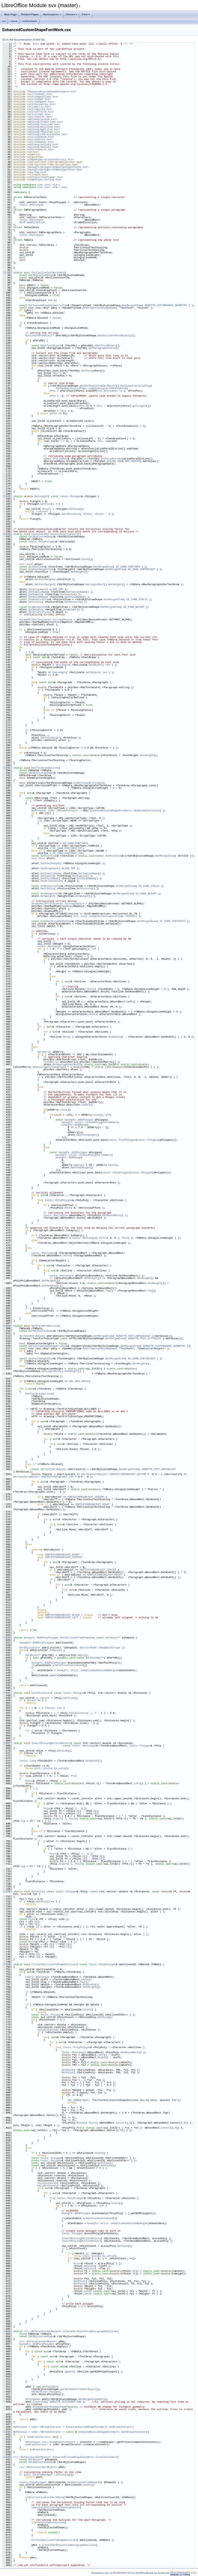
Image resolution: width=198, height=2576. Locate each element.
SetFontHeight (44, 579)
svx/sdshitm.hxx (39, 139)
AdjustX (89, 2266)
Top (107, 1290)
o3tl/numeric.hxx (40, 149)
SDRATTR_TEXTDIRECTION (65, 2402)
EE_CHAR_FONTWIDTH (172, 921)
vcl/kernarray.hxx (41, 104)
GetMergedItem (132, 305)
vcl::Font (26, 564)
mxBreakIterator (39, 2437)
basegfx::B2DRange (74, 1125)
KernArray (44, 1052)
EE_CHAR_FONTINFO (128, 566)
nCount (46, 509)
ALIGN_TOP (56, 589)
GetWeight (70, 609)
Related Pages (29, 14)
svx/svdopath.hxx (40, 101)
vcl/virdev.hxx (39, 114)
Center (120, 2122)
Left (137, 1783)
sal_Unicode (106, 391)
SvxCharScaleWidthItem (56, 921)
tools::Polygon (70, 496)
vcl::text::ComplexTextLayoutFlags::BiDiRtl (105, 916)
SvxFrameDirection (32, 222)
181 (6, 496)
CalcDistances (41, 1693)
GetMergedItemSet (90, 2399)
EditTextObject (50, 345)
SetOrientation (39, 612)
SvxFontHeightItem (41, 569)
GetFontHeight (86, 1135)
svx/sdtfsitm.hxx (40, 112)
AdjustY (89, 2268)
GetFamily (67, 594)
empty (77, 1165)
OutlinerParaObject (38, 335)
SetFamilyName (38, 592)
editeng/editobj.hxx (42, 147)
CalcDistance (71, 514)
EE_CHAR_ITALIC (137, 599)
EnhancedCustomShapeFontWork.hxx (51, 91)
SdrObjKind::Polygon (46, 2391)
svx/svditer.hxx (39, 117)
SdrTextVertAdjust (53, 1469)
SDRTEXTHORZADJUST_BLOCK (62, 1615)
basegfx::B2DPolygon (79, 1120)
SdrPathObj (93, 1657)
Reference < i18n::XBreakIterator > (39, 2427)
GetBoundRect (111, 1215)
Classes (71, 14)
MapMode (55, 622)
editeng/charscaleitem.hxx (47, 134)
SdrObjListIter (29, 1647)
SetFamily (35, 594)
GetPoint (38, 1891)
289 (6, 768)
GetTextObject (106, 345)
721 (6, 1891)
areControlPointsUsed (68, 1665)
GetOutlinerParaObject (114, 335)
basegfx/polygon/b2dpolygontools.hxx (54, 169)
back (111, 1165)
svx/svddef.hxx (39, 99)
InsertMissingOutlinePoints (51, 1743)
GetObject (95, 665)
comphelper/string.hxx (44, 179)
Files (86, 14)
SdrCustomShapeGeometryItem (48, 305)
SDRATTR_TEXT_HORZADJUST (133, 1336)
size (63, 1109)
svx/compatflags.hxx (42, 96)
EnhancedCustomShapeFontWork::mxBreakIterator (99, 2427)
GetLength (41, 496)
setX (87, 2291)
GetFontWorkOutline (45, 1326)
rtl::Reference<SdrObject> (43, 2331)
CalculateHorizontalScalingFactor (56, 534)
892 (6, 2331)
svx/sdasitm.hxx (39, 109)
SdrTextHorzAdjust (32, 1336)
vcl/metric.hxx (39, 106)
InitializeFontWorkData (48, 272)
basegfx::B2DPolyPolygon (41, 1637)
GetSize (45, 504)
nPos (56, 373)
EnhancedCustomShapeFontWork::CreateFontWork (85, 2457)
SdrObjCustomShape (41, 275)
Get (109, 461)
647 (6, 1693)
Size (125, 1238)
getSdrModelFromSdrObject (98, 386)
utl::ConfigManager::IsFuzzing (47, 2474)
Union (92, 1014)
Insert (57, 1818)
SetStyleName (37, 597)
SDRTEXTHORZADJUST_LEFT (61, 1617)
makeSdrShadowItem (52, 2407)
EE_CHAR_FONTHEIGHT (141, 569)
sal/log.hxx (36, 172)
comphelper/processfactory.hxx (50, 159)
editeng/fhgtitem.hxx (43, 132)
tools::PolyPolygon (41, 541)
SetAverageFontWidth (67, 1064)
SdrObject (112, 1637)
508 (6, 1326)
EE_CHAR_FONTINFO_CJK (68, 853)
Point (91, 989)
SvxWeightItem (38, 607)
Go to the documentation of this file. (23, 39)
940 (6, 2457)
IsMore (54, 1650)
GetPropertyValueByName (99, 308)
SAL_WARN (74, 2100)
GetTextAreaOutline (45, 768)
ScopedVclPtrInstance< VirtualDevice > (47, 619)
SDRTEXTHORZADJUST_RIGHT (92, 1504)
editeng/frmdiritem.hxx (45, 122)
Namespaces (52, 14)
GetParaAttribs (111, 458)
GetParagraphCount (101, 348)
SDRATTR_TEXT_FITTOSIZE (144, 1338)
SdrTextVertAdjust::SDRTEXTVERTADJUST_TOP (43, 1476)
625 (6, 1637)
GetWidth (114, 1037)
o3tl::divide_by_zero (49, 1768)
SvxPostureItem (39, 599)
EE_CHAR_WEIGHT (133, 607)
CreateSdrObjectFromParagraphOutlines (90, 2331)
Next (81, 1655)
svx (4, 21)
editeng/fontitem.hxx (43, 124)
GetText (86, 370)
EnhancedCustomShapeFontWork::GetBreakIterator (124, 810)
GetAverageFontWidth (47, 1067)
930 (6, 2432)
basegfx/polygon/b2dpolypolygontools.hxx (57, 167)
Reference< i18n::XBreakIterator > (56, 810)
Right (101, 2057)
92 (6, 272)
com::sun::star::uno (52, 187)
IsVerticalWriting (86, 783)
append (54, 1675)
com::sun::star (48, 184)
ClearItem (39, 2402)
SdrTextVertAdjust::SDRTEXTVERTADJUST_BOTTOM (113, 1474)
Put (35, 2407)
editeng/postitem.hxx (43, 127)
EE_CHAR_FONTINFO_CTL (68, 848)
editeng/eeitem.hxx (41, 119)
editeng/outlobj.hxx (42, 144)
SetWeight (35, 609)
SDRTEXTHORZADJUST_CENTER (86, 1497)
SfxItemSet (60, 458)
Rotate (81, 2122)
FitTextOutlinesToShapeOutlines (54, 1964)
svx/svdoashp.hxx (40, 137)
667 (6, 1743)
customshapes (29, 21)
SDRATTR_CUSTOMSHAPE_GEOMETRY (166, 305)
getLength (139, 406)
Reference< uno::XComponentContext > (51, 2442)
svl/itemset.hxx (39, 94)
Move (66, 1037)
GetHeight (77, 572)
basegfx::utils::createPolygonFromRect (90, 1122)
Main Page (10, 14)
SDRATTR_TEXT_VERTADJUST (159, 1469)
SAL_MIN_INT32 (79, 1381)
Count (85, 559)
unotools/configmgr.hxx (45, 177)
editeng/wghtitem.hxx (43, 129)
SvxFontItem (36, 566)
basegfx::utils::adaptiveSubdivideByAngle (87, 1670)
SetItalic (35, 602)
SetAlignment (37, 589)
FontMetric (51, 1062)
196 (6, 534)
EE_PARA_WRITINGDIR (126, 461)
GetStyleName (74, 597)
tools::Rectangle (31, 205)
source (13, 21)
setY (87, 2293)
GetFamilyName (76, 592)
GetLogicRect (95, 584)
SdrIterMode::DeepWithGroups (100, 1647)
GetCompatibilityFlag (135, 386)
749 (6, 1964)
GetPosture (72, 602)
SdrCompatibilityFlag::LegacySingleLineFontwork (90, 388)
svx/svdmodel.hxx (40, 142)
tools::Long (27, 1761)
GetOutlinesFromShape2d (76, 1637)
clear (85, 1104)
